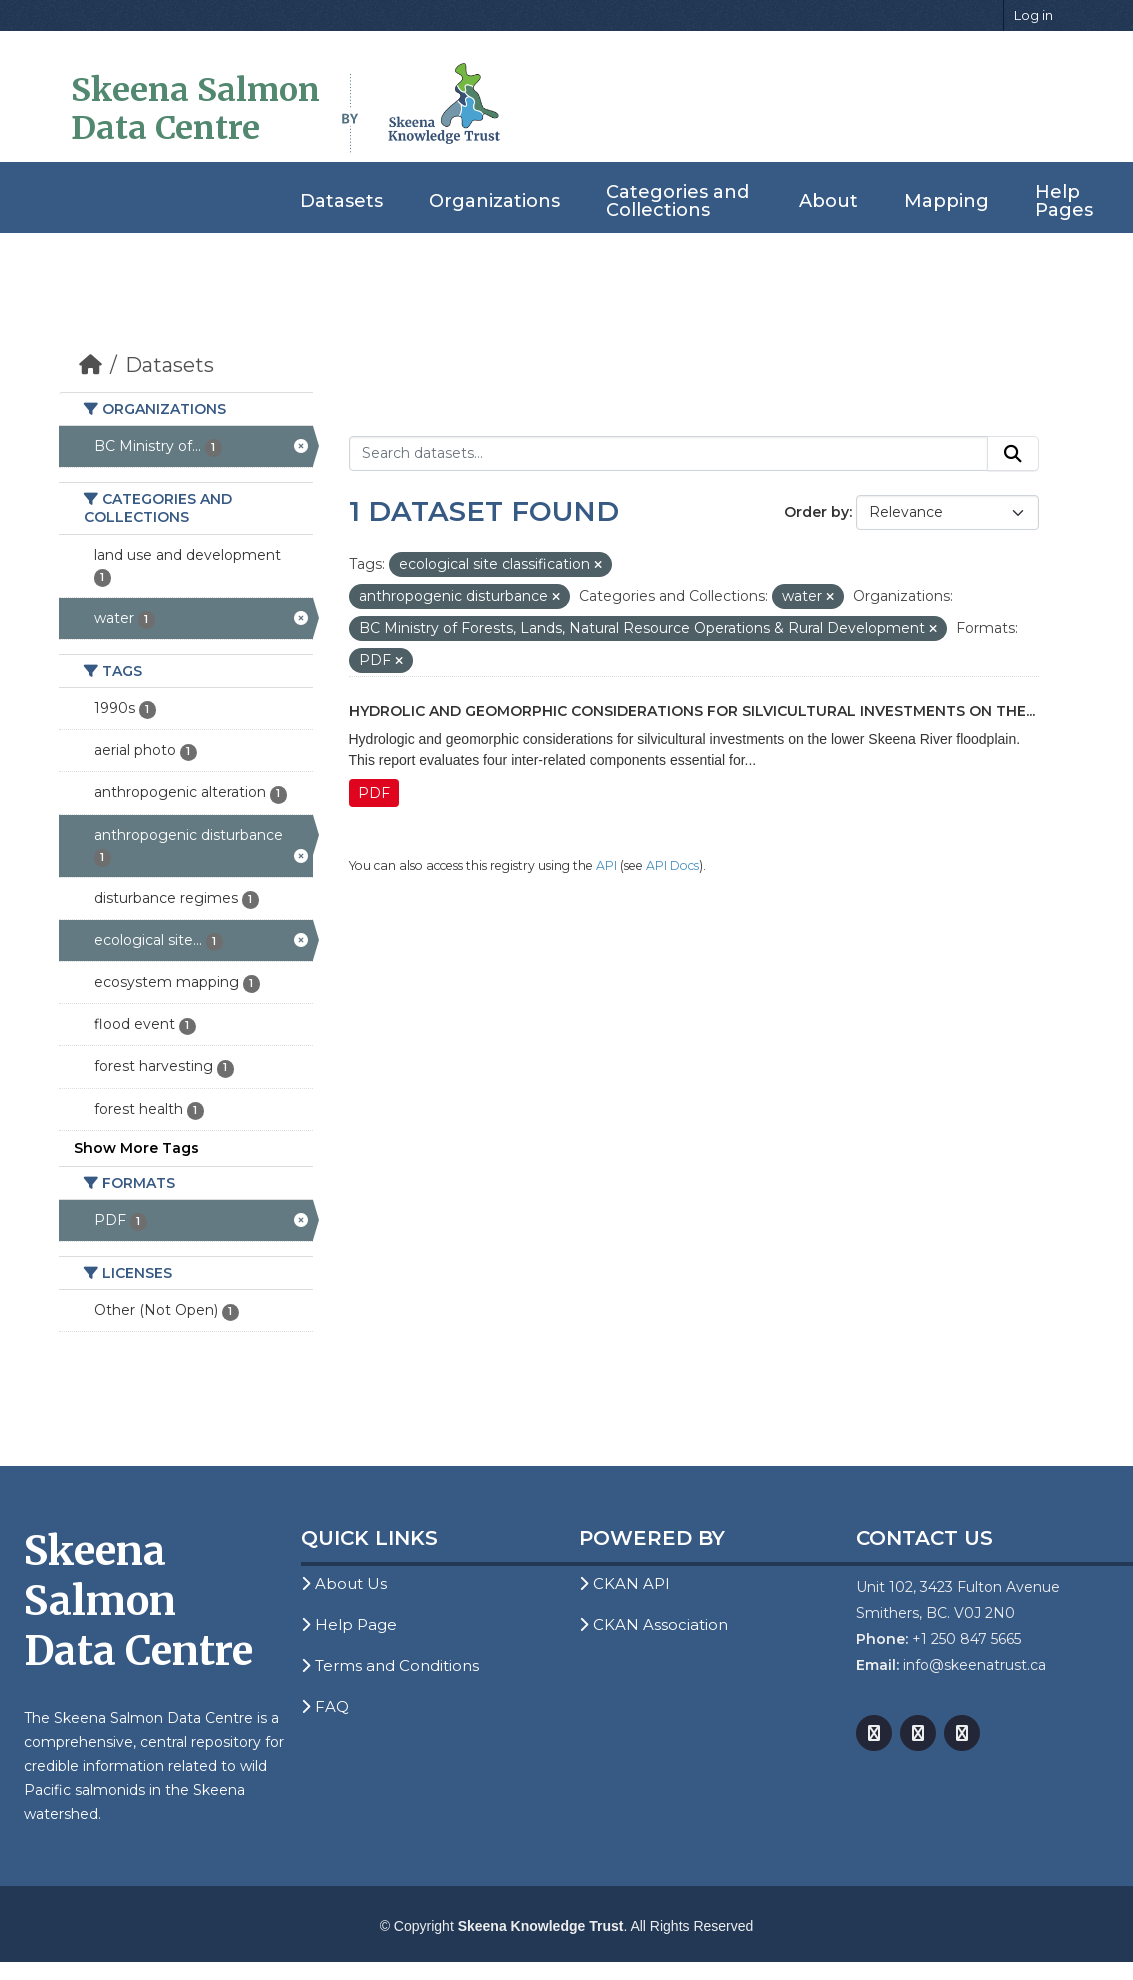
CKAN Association (653, 1624)
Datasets (341, 201)
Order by (816, 512)
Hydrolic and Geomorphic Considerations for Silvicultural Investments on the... (692, 711)
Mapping (946, 201)
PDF (374, 793)
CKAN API (624, 1583)
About (828, 201)
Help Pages (1064, 201)
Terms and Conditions (390, 1665)
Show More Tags (136, 1148)
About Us (344, 1583)
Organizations (494, 201)
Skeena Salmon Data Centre (195, 109)
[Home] (90, 365)
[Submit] (1013, 454)
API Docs (672, 865)
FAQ (325, 1706)
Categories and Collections (677, 201)
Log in (1033, 15)
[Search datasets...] (668, 454)
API (606, 865)
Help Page (349, 1624)
